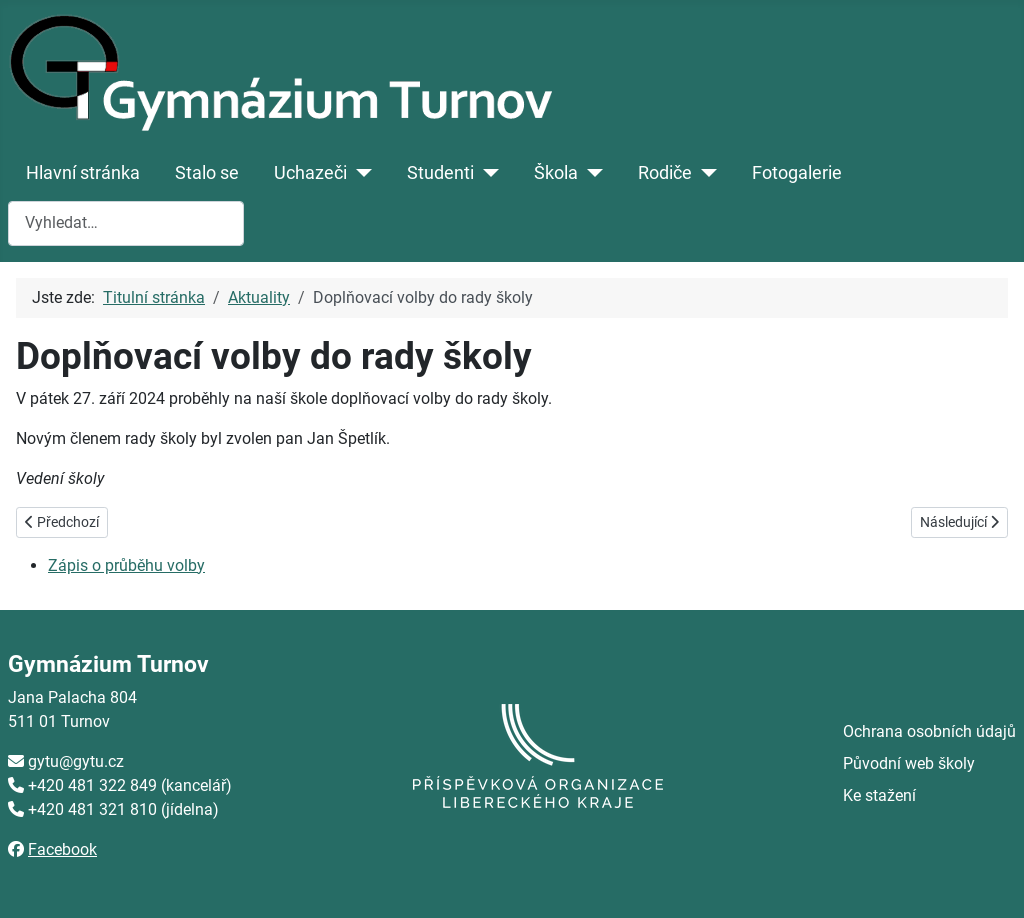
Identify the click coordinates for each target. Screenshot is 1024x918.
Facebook (62, 849)
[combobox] (126, 223)
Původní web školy (909, 763)
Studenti (440, 173)
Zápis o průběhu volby (126, 565)
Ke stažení (879, 795)
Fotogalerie (797, 173)
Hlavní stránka (83, 173)
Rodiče (665, 173)
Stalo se (207, 173)
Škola (556, 173)
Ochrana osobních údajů (929, 731)
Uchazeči (310, 173)
